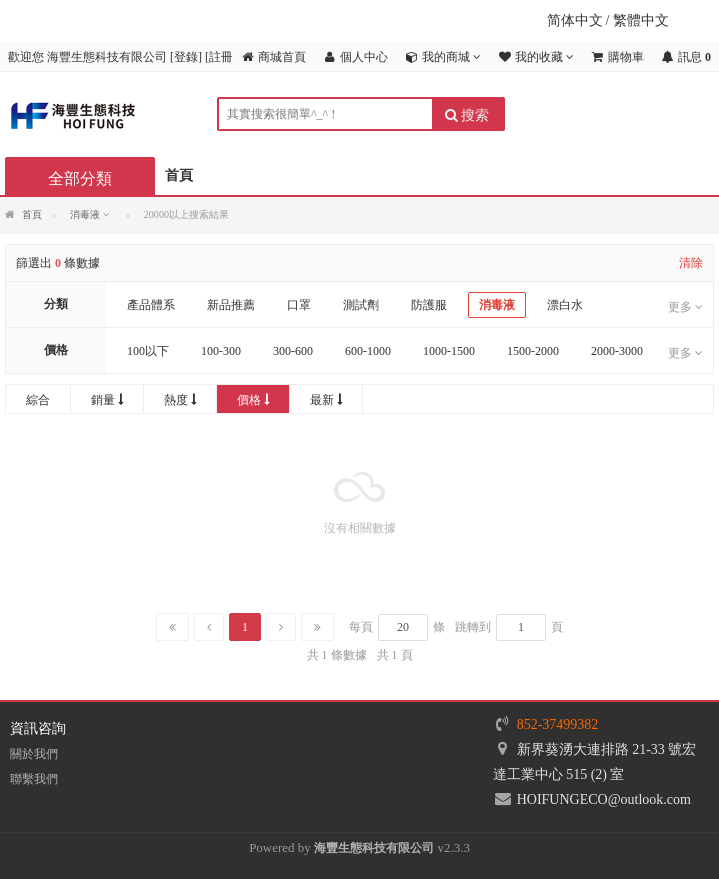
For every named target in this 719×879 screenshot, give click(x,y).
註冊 (221, 57)
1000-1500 (449, 351)
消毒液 (497, 305)
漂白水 (565, 305)
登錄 (186, 57)
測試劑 (361, 305)
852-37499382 (558, 724)
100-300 (221, 351)
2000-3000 (617, 351)
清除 (691, 263)
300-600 (293, 351)
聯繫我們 (34, 779)
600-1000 (368, 351)
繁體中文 (641, 20)
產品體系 (151, 305)
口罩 (299, 305)
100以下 (148, 351)
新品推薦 (231, 305)
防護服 (429, 305)
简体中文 (575, 20)
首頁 (179, 175)
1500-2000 (533, 351)
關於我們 (34, 754)
